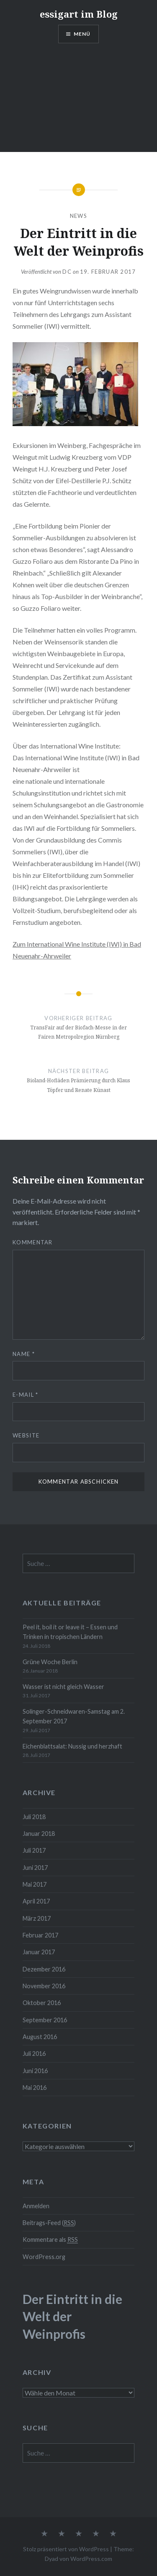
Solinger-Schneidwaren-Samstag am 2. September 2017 (74, 1716)
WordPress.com (91, 2558)
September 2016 (45, 2020)
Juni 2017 (35, 1867)
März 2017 (37, 1918)
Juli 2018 (34, 1816)
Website (26, 1435)
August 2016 (40, 2036)
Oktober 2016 (42, 2002)
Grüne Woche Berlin (50, 1661)
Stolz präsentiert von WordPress (66, 2548)
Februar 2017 (40, 1935)
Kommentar (33, 1242)
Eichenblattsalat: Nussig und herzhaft (72, 1746)
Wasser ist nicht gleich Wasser (63, 1686)
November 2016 (44, 1986)
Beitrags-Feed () (49, 2223)
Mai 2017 (34, 1884)
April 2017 (36, 1901)
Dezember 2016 (44, 1969)
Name (24, 1354)
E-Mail (25, 1394)
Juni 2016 (35, 2070)
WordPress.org (44, 2256)
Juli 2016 (34, 2053)
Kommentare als (50, 2240)
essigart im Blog (79, 14)
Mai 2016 (34, 2087)
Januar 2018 (39, 1833)
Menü (82, 34)
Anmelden (36, 2205)
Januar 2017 (39, 1952)
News (78, 215)
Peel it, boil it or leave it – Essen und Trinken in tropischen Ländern (70, 1631)
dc (67, 271)
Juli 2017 (34, 1850)
